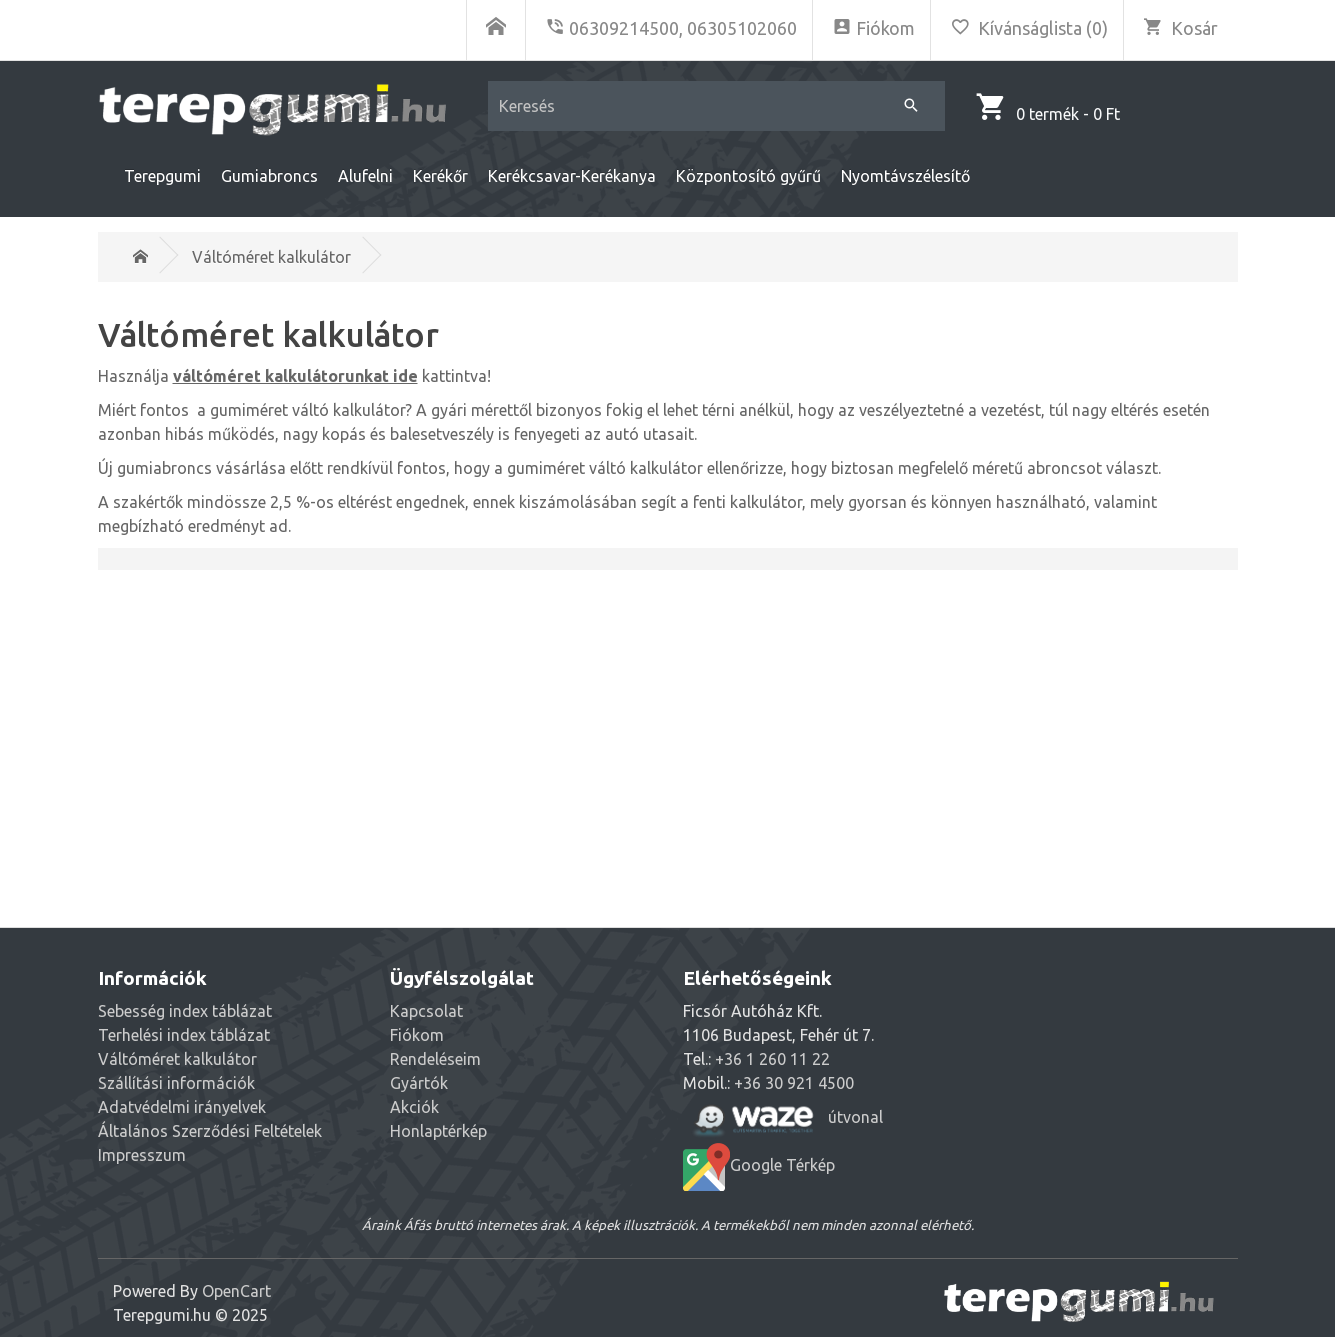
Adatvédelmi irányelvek (182, 1107)
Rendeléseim (435, 1059)
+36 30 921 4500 (794, 1083)
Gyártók (419, 1083)
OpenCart (236, 1291)
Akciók (414, 1107)
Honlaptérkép (438, 1131)
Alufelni (365, 176)
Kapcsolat (426, 1011)
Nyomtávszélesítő (905, 176)
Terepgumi (162, 176)
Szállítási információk (176, 1083)
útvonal (783, 1119)
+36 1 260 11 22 (772, 1059)
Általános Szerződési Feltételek (210, 1131)
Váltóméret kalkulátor (271, 257)
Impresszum (142, 1155)
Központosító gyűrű (748, 176)
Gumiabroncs (269, 176)
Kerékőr (440, 176)
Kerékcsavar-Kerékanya (572, 176)
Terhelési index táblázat (184, 1035)
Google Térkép (759, 1167)
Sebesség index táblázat (185, 1011)
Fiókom (417, 1035)
